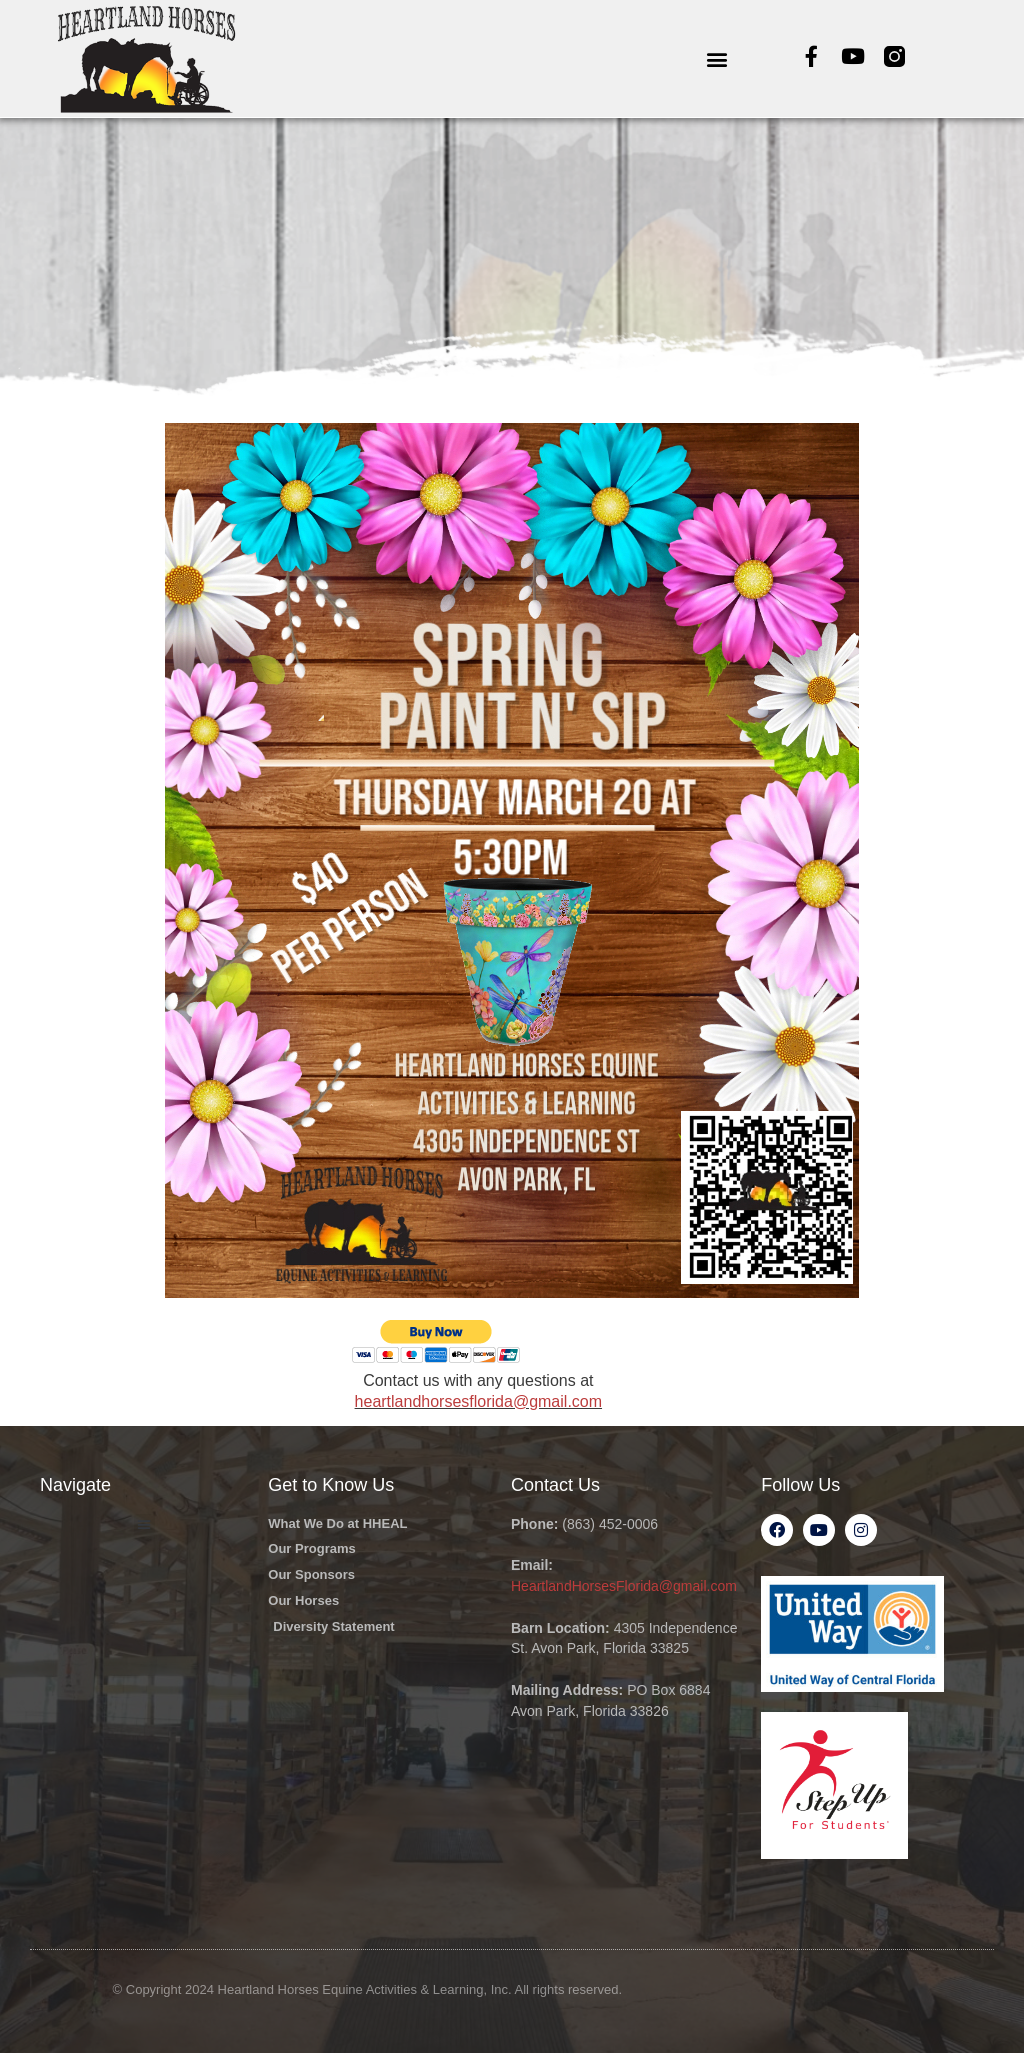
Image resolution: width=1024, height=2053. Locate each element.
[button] (716, 58)
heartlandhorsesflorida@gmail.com (478, 1401)
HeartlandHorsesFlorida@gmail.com (624, 1586)
